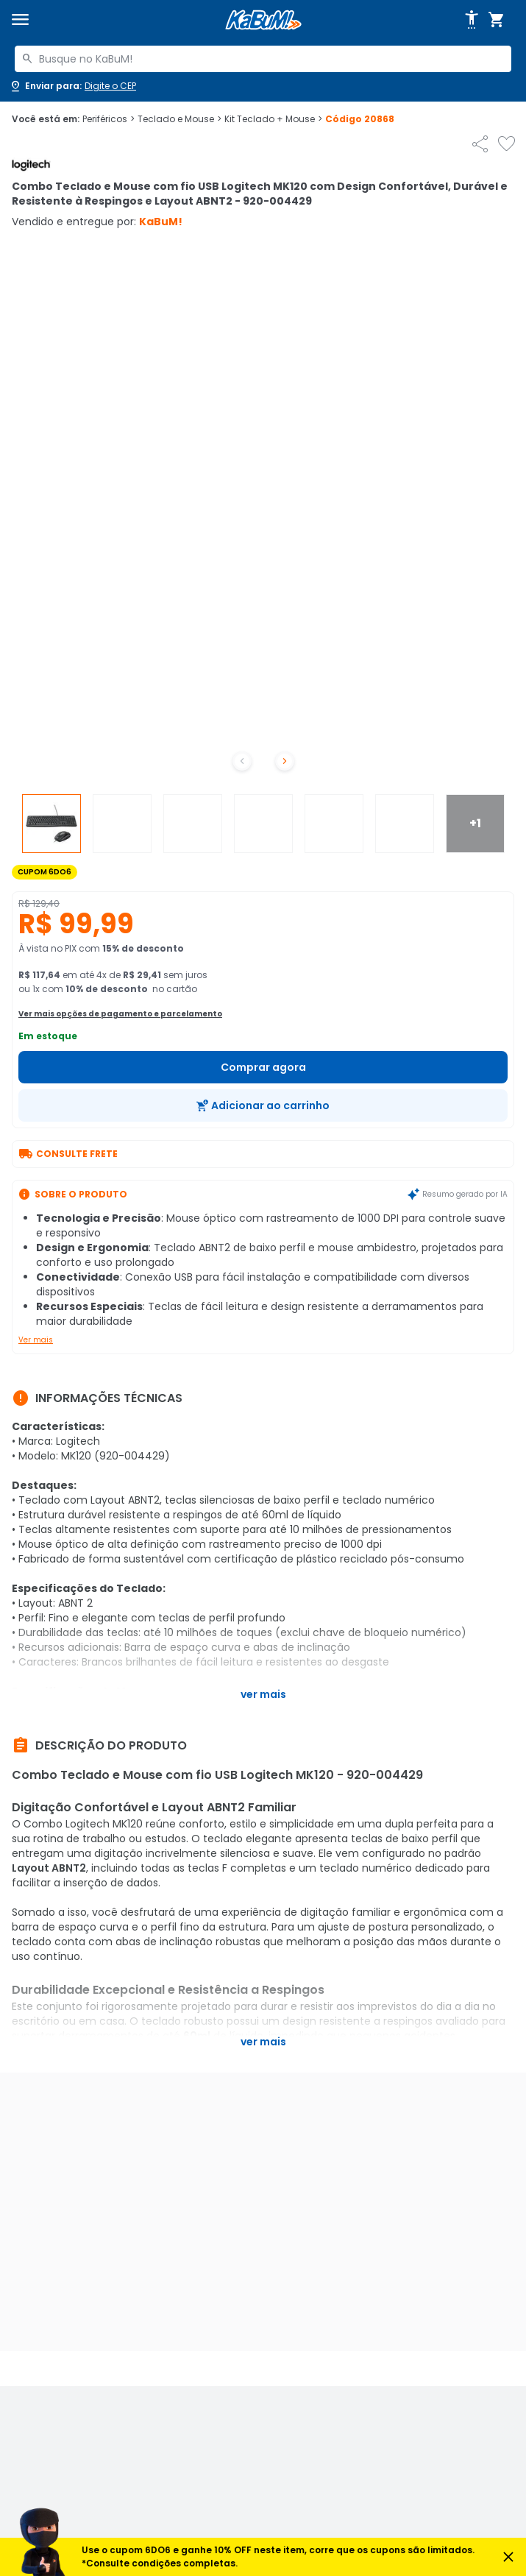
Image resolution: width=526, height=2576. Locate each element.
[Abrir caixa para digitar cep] (72, 86)
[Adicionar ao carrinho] (263, 1105)
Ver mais (35, 1339)
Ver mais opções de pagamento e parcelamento (120, 1013)
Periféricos (108, 119)
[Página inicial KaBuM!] (263, 20)
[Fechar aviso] (508, 2557)
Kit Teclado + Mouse (273, 119)
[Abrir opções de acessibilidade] (471, 20)
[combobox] (263, 59)
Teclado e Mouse (179, 119)
